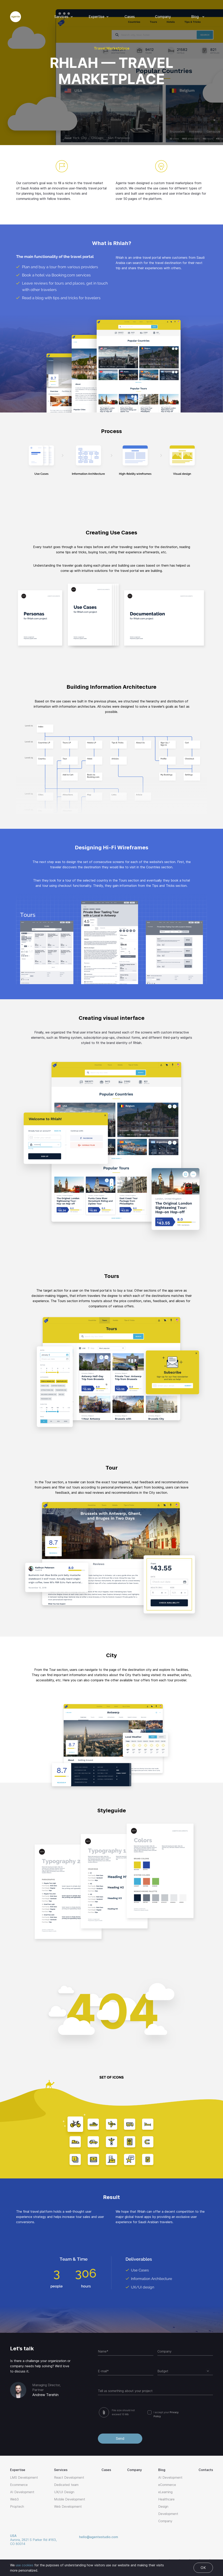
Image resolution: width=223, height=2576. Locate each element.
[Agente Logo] (15, 16)
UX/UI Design (64, 2492)
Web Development (68, 2506)
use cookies (24, 2565)
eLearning (165, 2492)
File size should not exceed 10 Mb (123, 2412)
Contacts (206, 2470)
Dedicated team (66, 2485)
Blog (195, 17)
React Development (69, 2477)
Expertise (96, 17)
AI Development (170, 2477)
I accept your (166, 2414)
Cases (130, 17)
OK (203, 2568)
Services (61, 17)
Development (168, 2514)
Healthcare (166, 2499)
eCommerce (167, 2485)
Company (163, 17)
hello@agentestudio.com (98, 2537)
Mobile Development (69, 2499)
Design (163, 2506)
